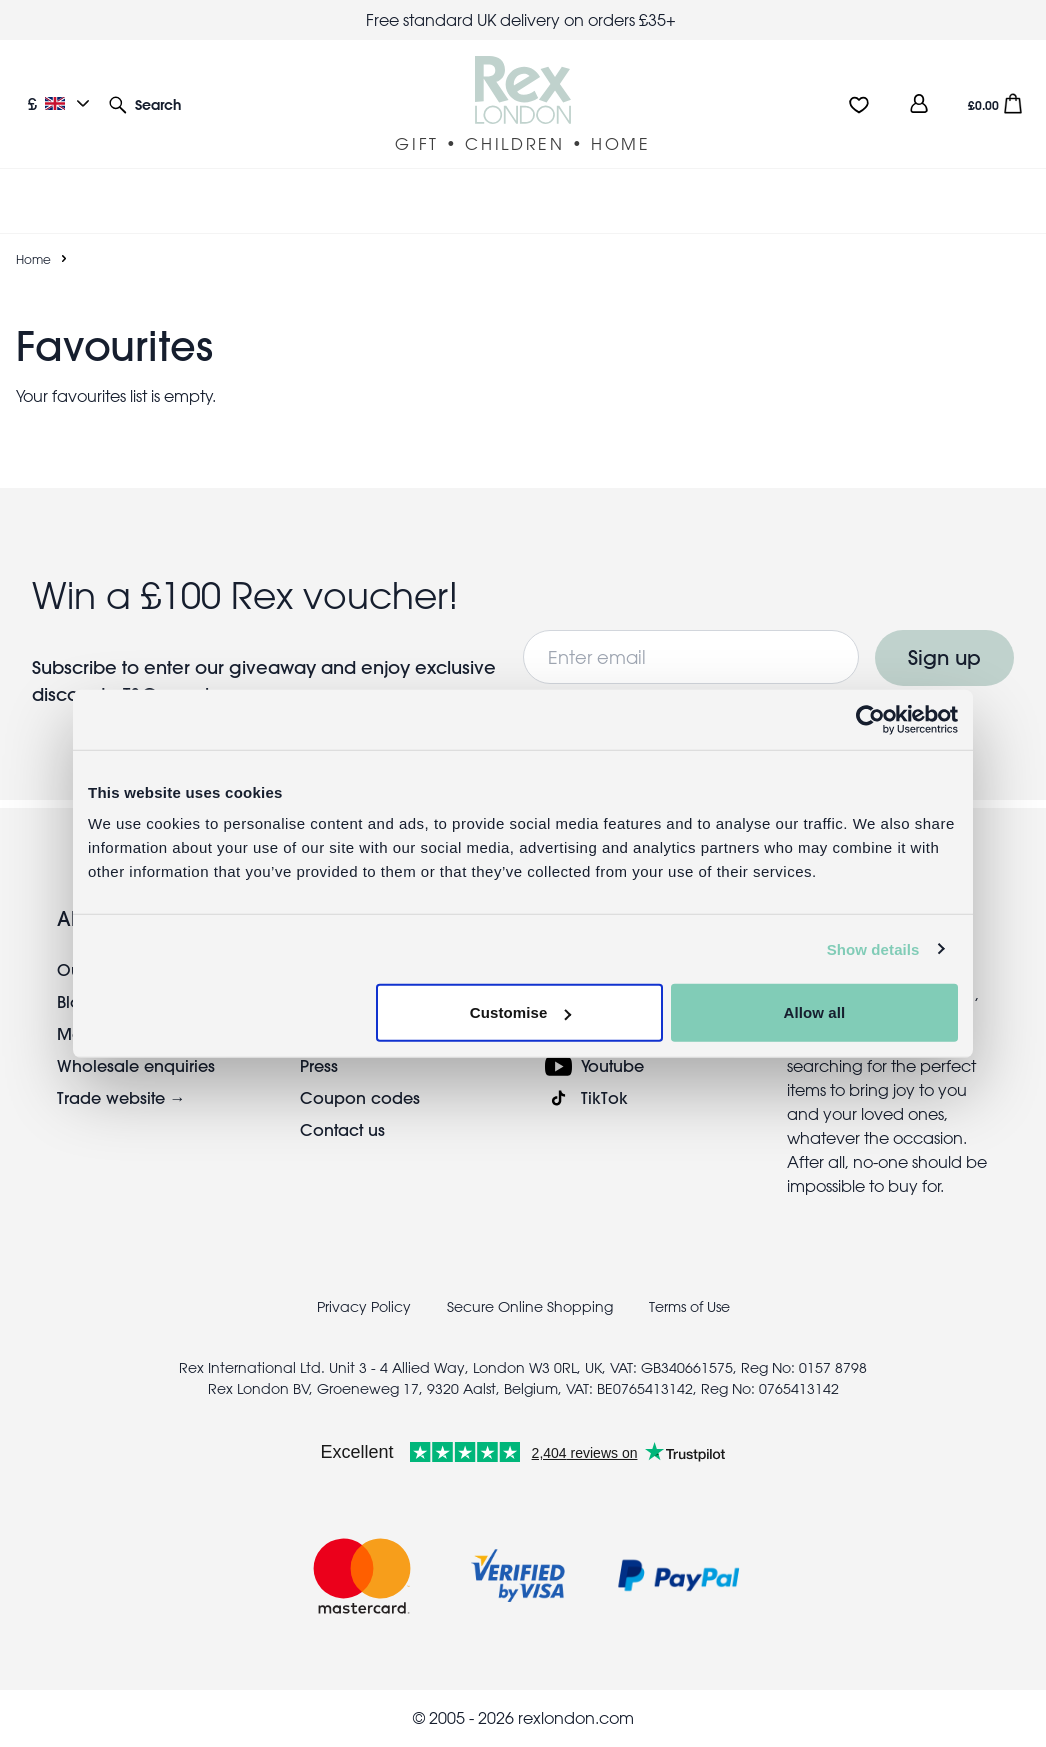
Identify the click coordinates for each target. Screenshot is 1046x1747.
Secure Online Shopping (532, 1307)
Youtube (612, 1065)
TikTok (604, 1097)
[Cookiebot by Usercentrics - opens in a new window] (870, 719)
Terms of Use (689, 1307)
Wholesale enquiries (136, 1065)
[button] (145, 103)
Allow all (815, 1012)
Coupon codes (360, 1097)
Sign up (944, 657)
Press (319, 1065)
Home (33, 259)
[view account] (919, 103)
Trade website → (121, 1097)
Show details (873, 948)
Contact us (342, 1129)
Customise (521, 1012)
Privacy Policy (364, 1307)
